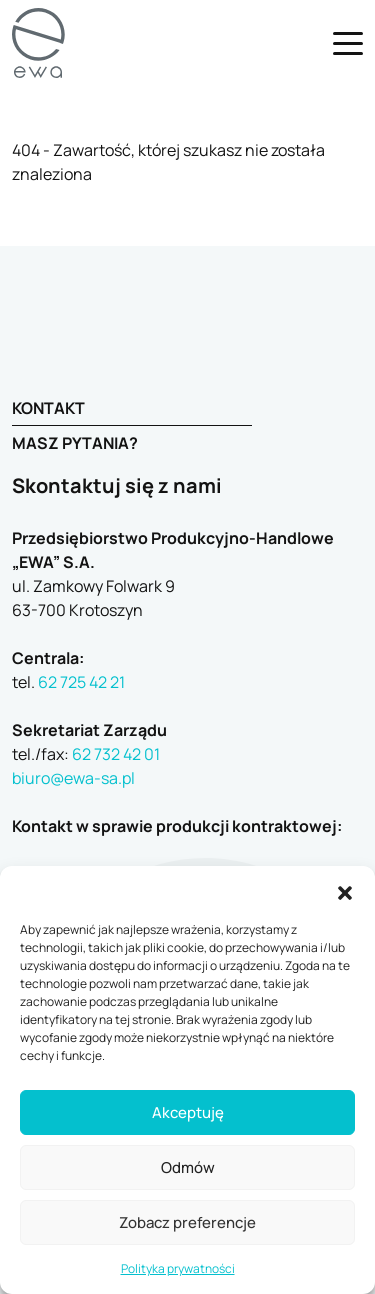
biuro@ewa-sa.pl (73, 778)
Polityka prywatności (178, 1268)
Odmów (188, 1167)
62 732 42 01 (116, 754)
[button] (345, 891)
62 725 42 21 (81, 682)
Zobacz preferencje (187, 1222)
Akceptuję (188, 1112)
